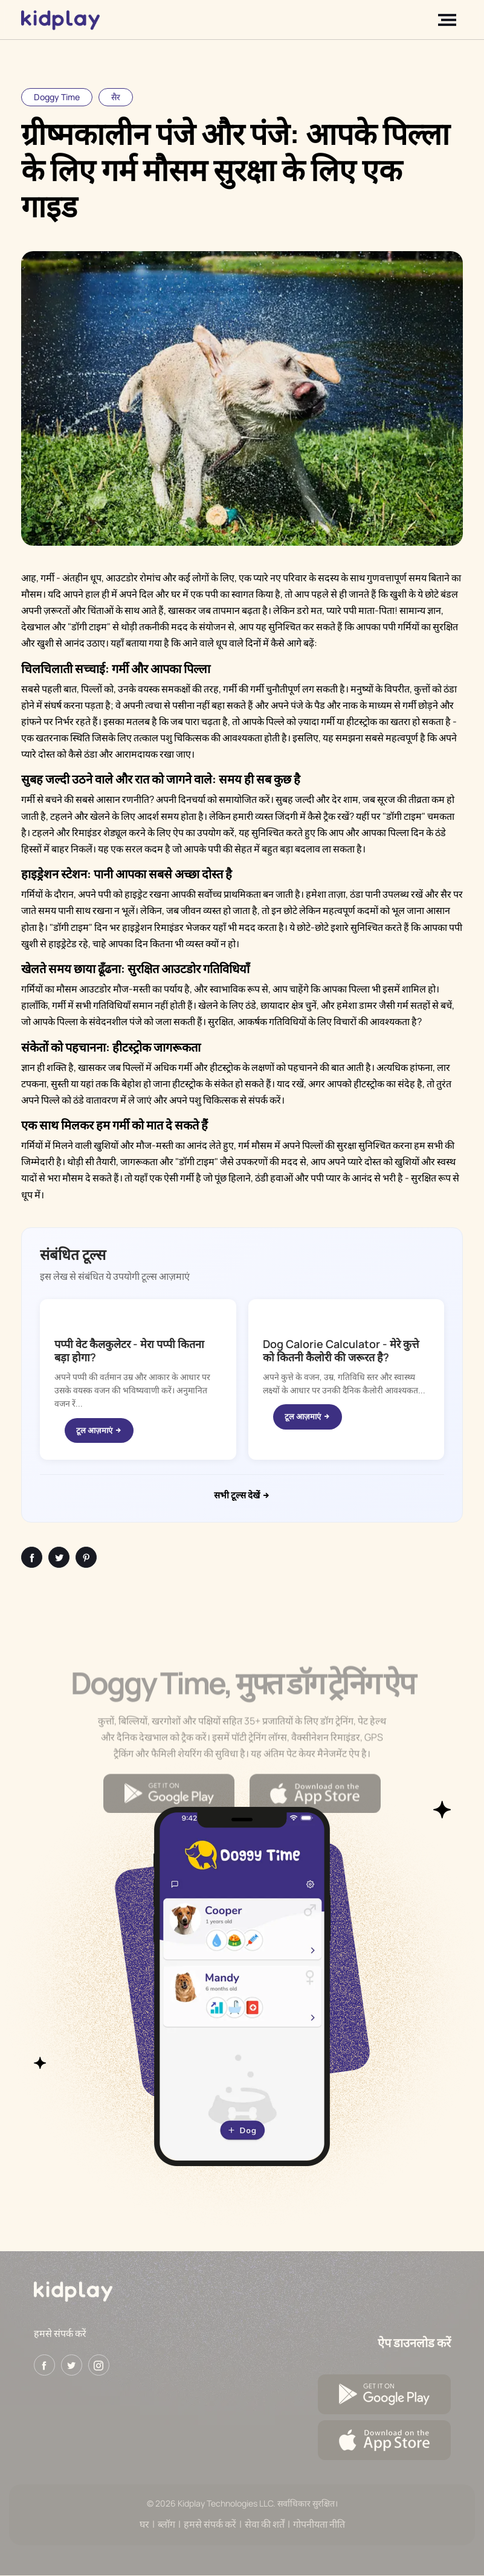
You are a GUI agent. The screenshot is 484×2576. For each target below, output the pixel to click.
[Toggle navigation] (449, 20)
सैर (115, 97)
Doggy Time (57, 97)
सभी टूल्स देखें (242, 1495)
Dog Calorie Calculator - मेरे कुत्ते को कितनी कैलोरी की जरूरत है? (341, 1350)
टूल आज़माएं (99, 1430)
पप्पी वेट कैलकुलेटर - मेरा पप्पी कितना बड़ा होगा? (129, 1350)
